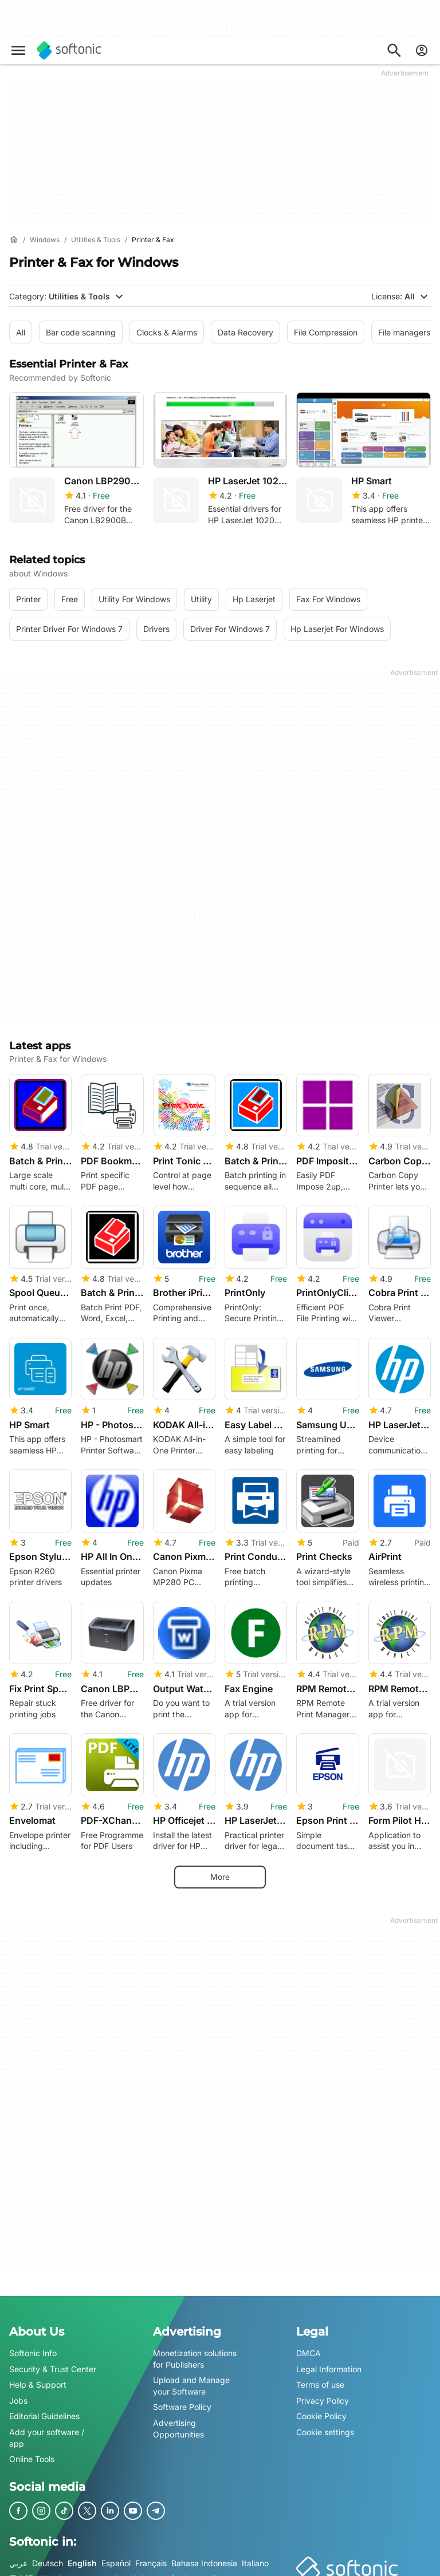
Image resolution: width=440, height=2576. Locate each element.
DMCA (308, 2347)
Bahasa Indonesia (204, 2556)
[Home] (13, 240)
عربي (18, 2556)
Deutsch (47, 2556)
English (82, 2556)
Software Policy (182, 2400)
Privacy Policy (322, 2394)
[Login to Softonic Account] (421, 50)
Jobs (18, 2394)
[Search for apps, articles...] (394, 50)
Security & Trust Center (52, 2362)
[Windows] (45, 240)
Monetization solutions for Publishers (195, 2352)
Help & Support (37, 2378)
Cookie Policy (321, 2410)
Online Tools (31, 2453)
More (220, 1870)
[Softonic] (69, 50)
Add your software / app (46, 2430)
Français (151, 2556)
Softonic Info (33, 2347)
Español (116, 2556)
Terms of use (320, 2378)
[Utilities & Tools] (95, 240)
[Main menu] (18, 50)
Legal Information (329, 2362)
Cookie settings (325, 2425)
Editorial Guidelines (44, 2410)
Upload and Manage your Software (191, 2379)
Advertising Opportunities (178, 2421)
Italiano (255, 2556)
